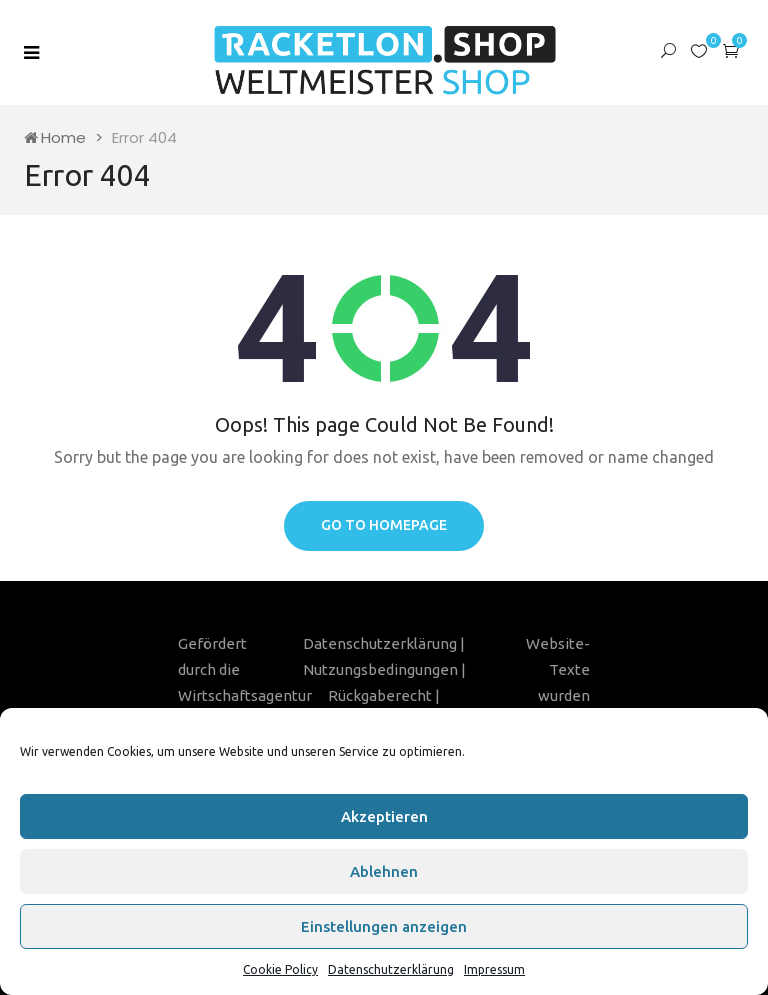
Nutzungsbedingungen (380, 669)
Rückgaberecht (380, 695)
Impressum (494, 969)
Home (55, 137)
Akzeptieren (384, 816)
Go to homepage (384, 525)
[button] (731, 50)
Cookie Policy (280, 969)
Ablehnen (384, 871)
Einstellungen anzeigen (384, 926)
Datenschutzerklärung (391, 969)
